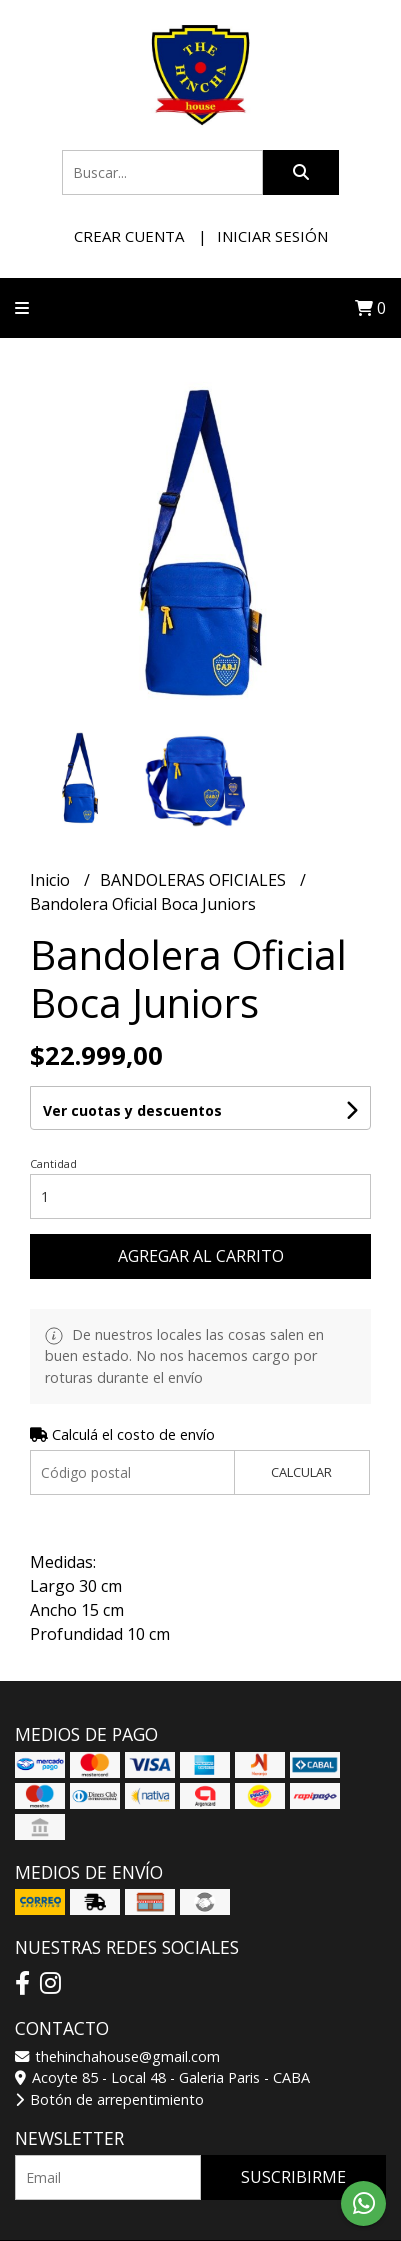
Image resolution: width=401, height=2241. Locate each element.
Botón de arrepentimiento (109, 2099)
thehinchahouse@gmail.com (117, 2056)
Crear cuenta (129, 236)
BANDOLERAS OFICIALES (195, 880)
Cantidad (53, 1163)
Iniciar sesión (272, 236)
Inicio (52, 880)
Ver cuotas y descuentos (132, 1110)
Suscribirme (293, 2177)
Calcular (301, 1472)
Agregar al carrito (201, 1256)
